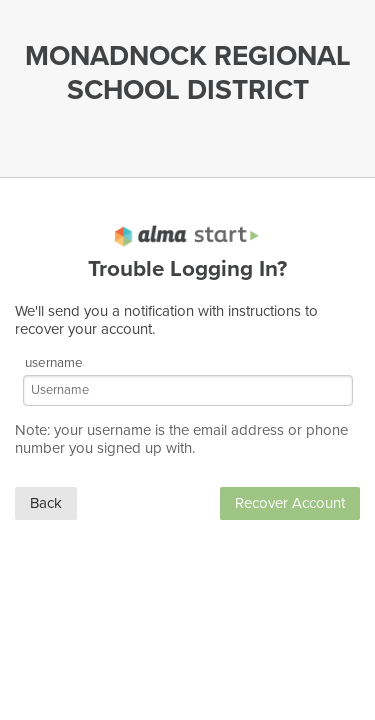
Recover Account (290, 503)
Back (46, 503)
